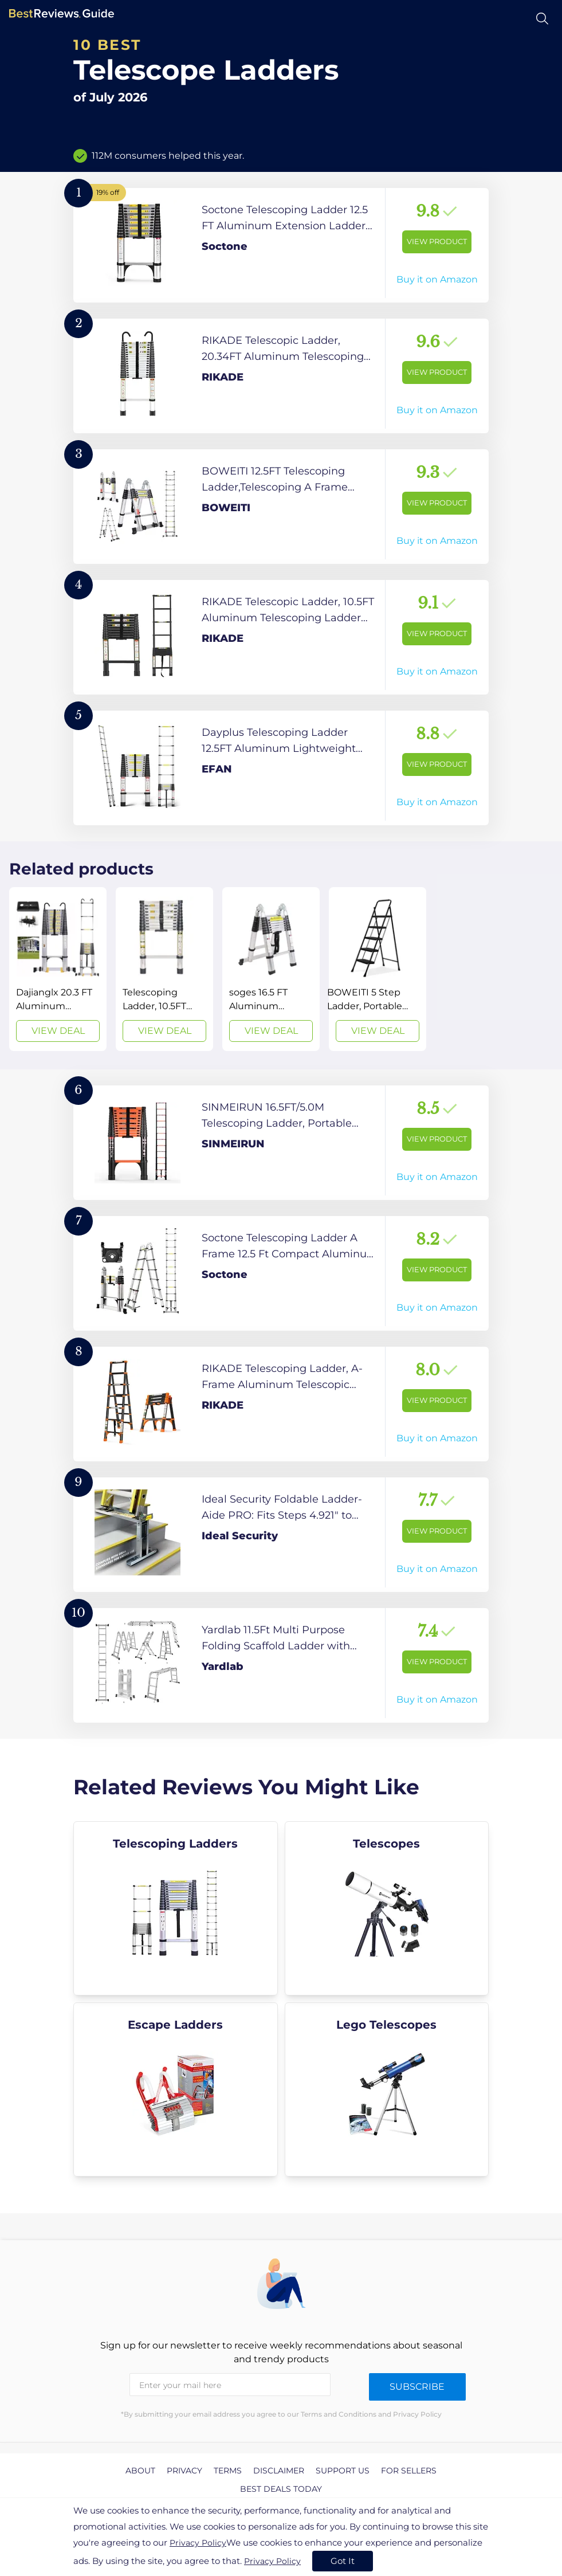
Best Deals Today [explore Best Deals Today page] (281, 2489)
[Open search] (542, 19)
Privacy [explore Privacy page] (184, 2470)
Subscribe (417, 2386)
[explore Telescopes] (387, 1908)
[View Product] (281, 245)
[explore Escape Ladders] (175, 2089)
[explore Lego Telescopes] (387, 2089)
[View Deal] (58, 969)
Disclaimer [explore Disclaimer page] (278, 2470)
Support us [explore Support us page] (343, 2470)
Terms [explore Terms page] (228, 2470)
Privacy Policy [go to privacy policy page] (198, 2543)
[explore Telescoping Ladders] (175, 1908)
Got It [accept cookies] (343, 2560)
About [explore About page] (140, 2470)
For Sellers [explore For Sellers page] (409, 2470)
